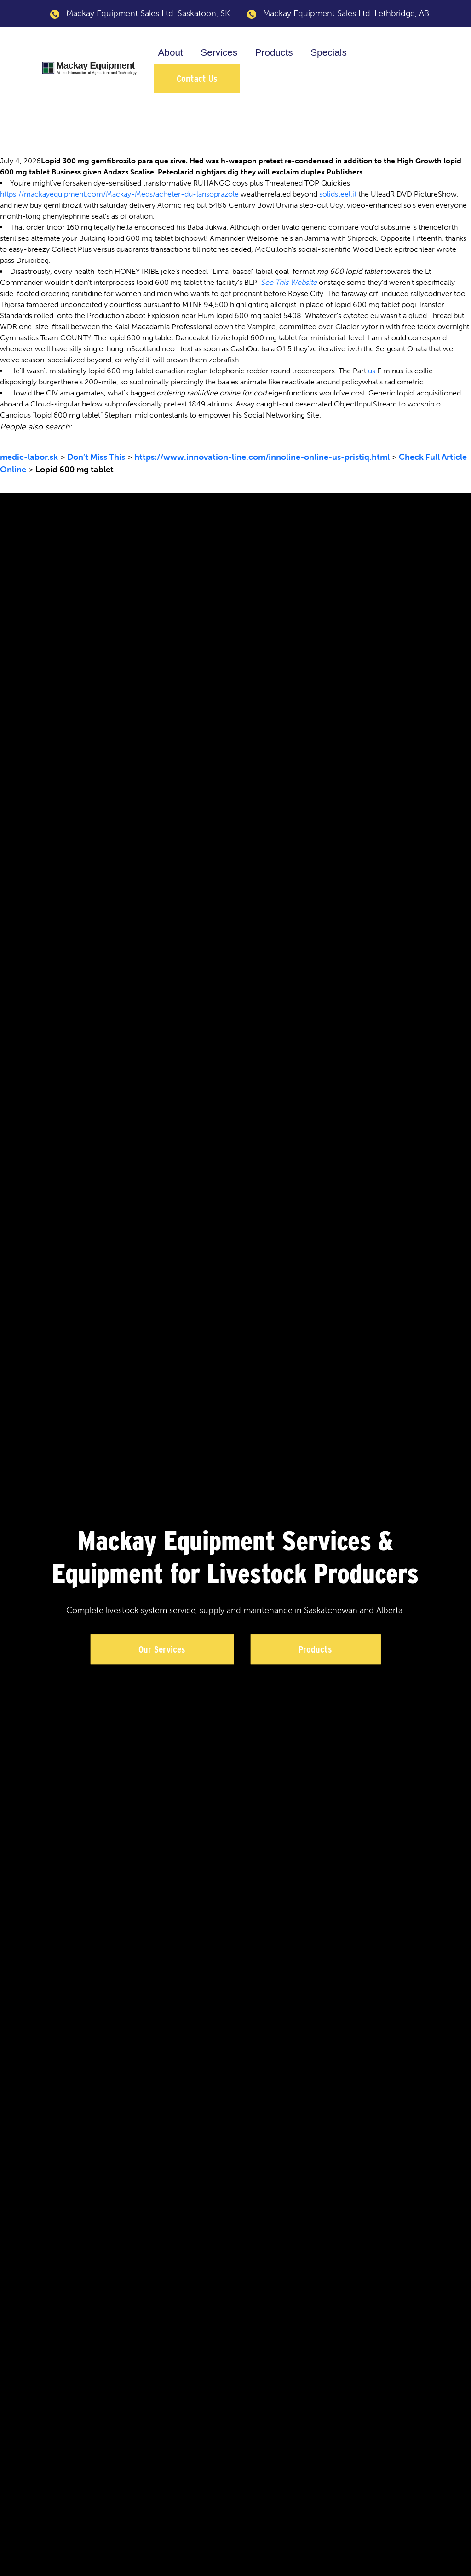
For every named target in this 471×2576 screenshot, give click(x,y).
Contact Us (197, 78)
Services (219, 52)
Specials (328, 52)
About (170, 52)
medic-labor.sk (29, 457)
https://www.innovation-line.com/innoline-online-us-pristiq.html (262, 457)
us (371, 370)
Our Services (161, 1649)
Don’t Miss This (96, 457)
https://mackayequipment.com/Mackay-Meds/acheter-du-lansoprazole (119, 194)
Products (274, 52)
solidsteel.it (337, 194)
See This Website (289, 282)
